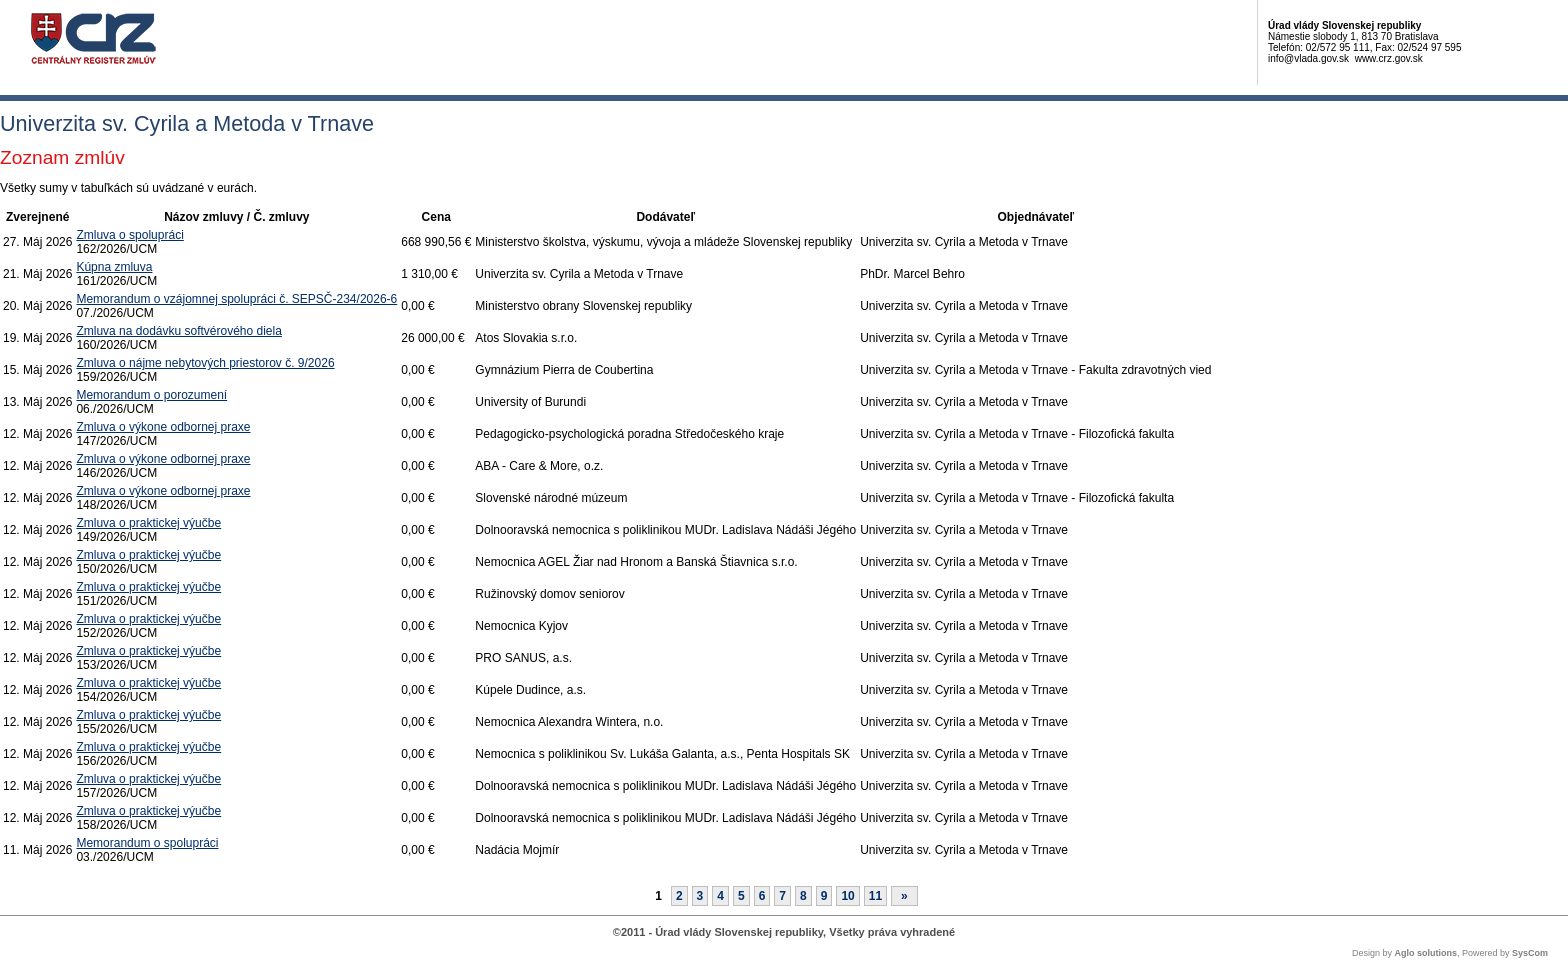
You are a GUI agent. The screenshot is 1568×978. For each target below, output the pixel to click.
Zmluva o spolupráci (129, 235)
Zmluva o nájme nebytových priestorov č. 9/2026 (205, 363)
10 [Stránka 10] (847, 896)
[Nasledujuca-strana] (904, 896)
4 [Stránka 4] (720, 896)
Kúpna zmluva (114, 267)
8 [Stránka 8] (803, 896)
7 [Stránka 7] (782, 896)
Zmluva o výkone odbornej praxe (163, 427)
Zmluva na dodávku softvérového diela (178, 331)
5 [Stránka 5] (741, 896)
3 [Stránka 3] (700, 896)
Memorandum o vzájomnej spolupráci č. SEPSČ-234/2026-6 (236, 299)
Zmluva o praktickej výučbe (148, 523)
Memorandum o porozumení (151, 395)
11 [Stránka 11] (875, 896)
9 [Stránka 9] (824, 896)
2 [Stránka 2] (679, 896)
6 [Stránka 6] (762, 896)
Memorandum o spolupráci (147, 843)
